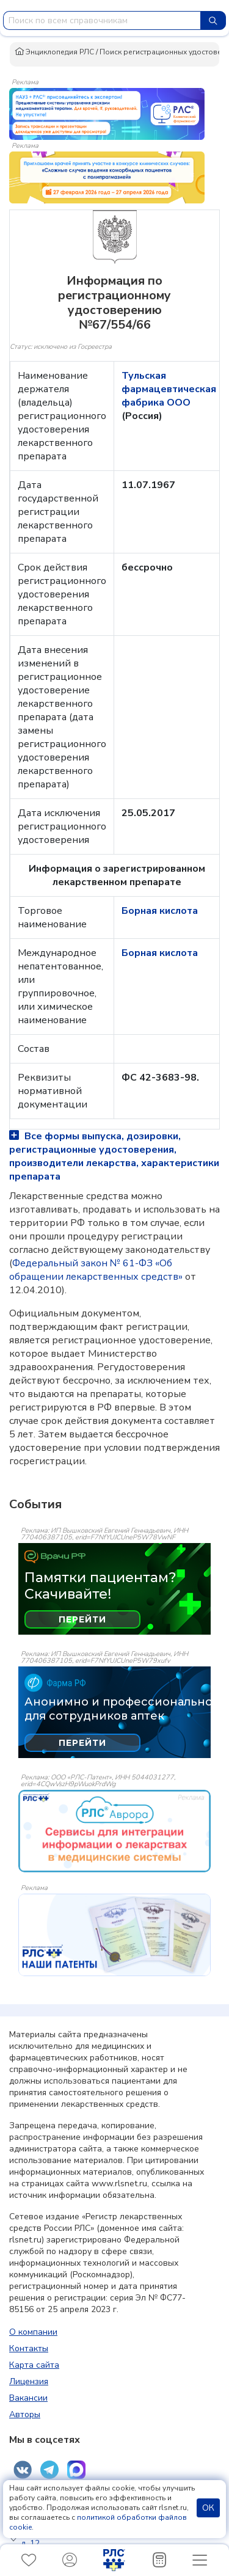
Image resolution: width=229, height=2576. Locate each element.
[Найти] (213, 20)
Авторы (24, 2414)
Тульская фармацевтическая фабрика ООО (169, 389)
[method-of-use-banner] (107, 113)
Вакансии (28, 2398)
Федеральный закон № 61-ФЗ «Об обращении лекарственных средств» (96, 1270)
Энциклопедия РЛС (54, 52)
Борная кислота (160, 911)
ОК (208, 2508)
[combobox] (102, 20)
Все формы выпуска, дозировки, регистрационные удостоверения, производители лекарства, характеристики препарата (114, 1156)
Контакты (28, 2348)
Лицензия (28, 2381)
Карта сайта (34, 2365)
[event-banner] (114, 1831)
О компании (33, 2332)
